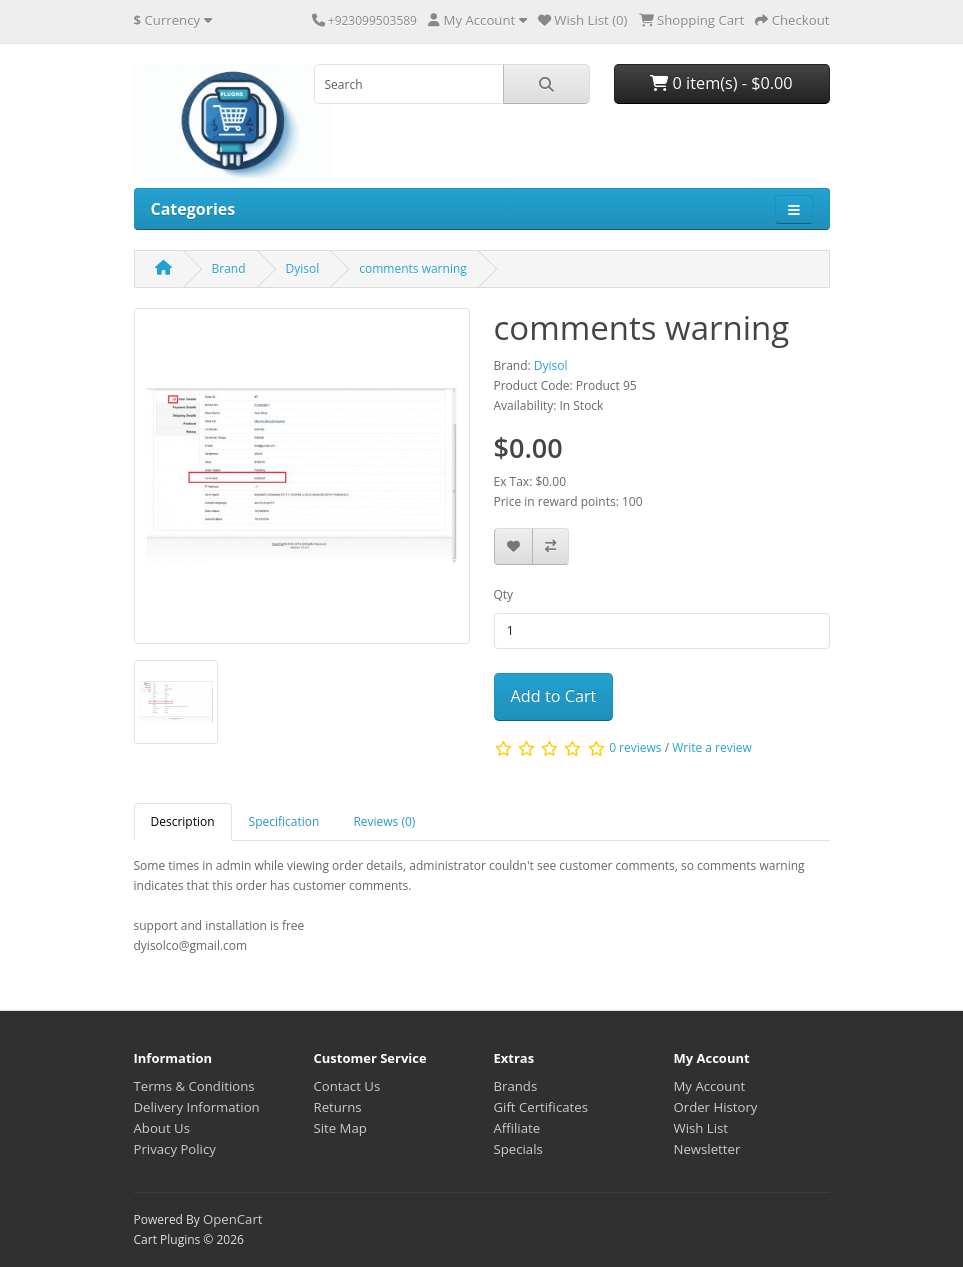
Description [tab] (183, 821)
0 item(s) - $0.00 (721, 83)
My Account (710, 1086)
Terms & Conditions (194, 1086)
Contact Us (347, 1086)
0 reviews (635, 747)
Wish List (701, 1128)
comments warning (413, 268)
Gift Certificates (541, 1107)
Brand (229, 268)
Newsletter (707, 1149)
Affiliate (517, 1128)
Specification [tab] (284, 821)
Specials (518, 1149)
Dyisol (303, 268)
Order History (716, 1107)
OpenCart (233, 1219)
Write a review (712, 747)
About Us (162, 1128)
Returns (338, 1107)
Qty (504, 594)
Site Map (340, 1128)
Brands (516, 1086)
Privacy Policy (175, 1149)
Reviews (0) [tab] (384, 821)
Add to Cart (554, 696)
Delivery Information (197, 1107)
